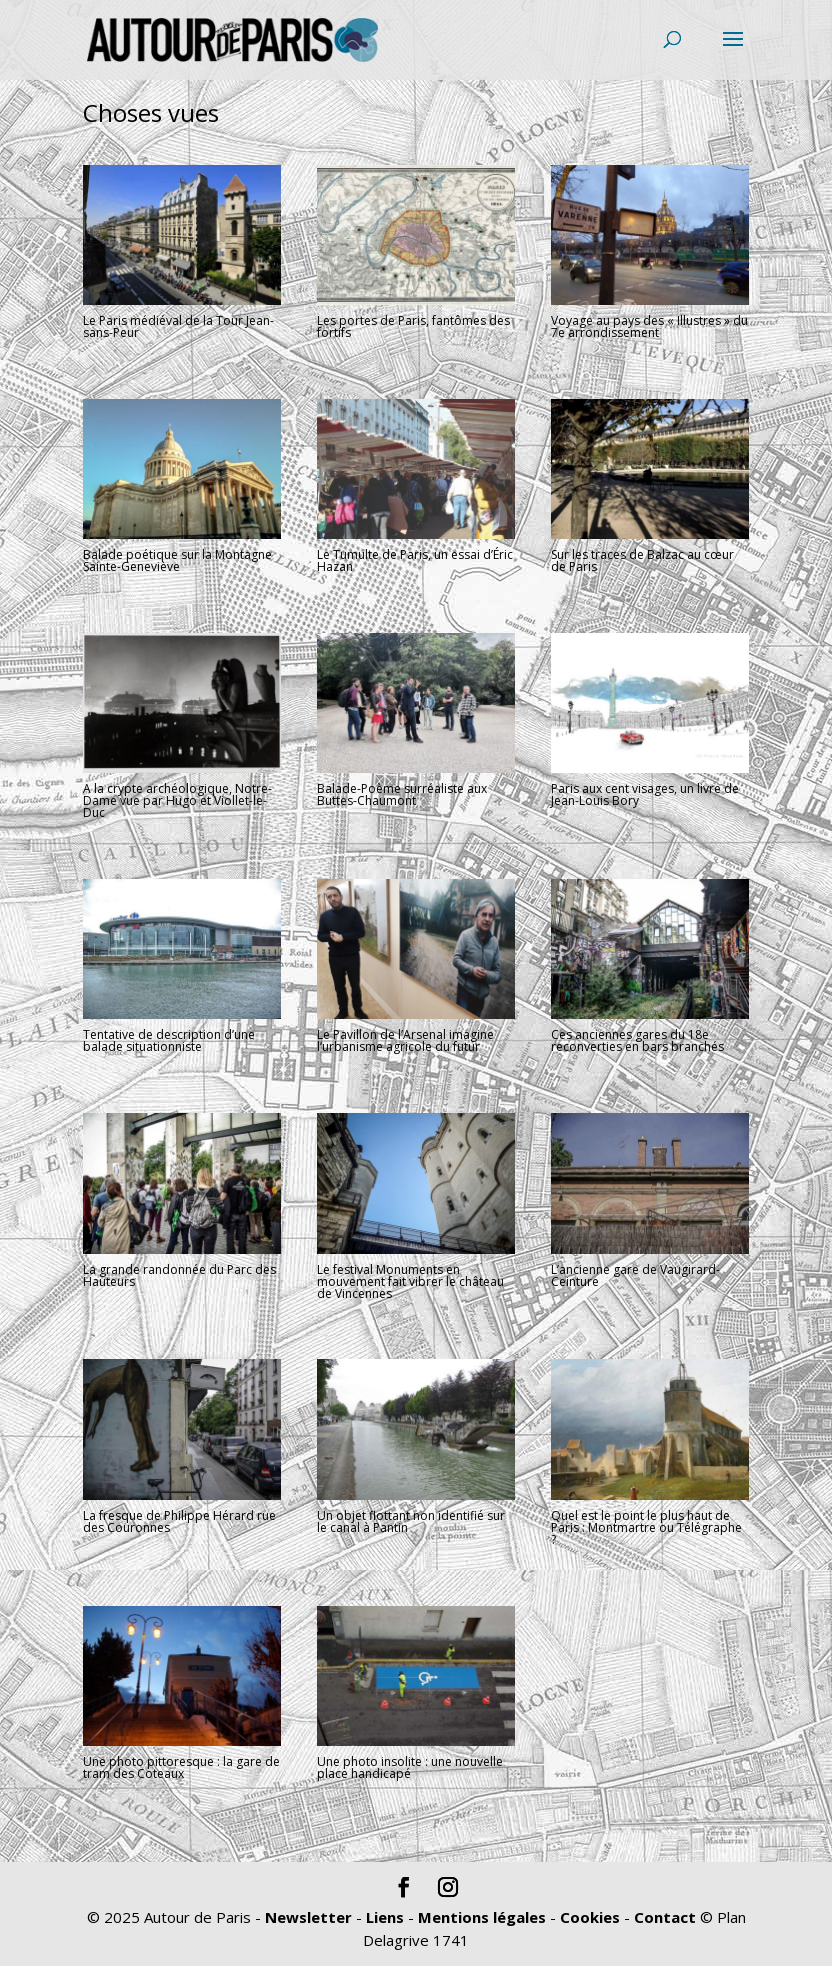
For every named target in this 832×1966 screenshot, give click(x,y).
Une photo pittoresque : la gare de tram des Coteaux (181, 1767)
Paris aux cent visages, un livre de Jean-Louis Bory (645, 794)
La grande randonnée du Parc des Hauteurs (179, 1275)
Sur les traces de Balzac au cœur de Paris (642, 560)
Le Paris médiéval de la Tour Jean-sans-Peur (178, 326)
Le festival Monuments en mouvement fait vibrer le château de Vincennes (410, 1281)
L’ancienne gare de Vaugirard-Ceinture (635, 1275)
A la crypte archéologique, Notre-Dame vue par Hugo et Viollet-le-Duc (177, 800)
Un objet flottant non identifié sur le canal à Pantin (411, 1521)
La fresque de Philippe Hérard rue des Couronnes (179, 1521)
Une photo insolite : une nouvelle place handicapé (410, 1767)
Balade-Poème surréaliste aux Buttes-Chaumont (402, 794)
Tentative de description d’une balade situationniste (169, 1040)
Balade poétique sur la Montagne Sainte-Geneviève (177, 560)
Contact (665, 1917)
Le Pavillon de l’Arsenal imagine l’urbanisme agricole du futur (405, 1040)
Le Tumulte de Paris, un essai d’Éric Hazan (415, 560)
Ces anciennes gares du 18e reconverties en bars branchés (637, 1040)
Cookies (590, 1917)
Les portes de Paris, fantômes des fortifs (413, 326)
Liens (385, 1917)
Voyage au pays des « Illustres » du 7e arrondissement (649, 326)
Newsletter (308, 1917)
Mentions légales (482, 1917)
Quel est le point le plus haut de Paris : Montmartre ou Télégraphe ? (646, 1527)
